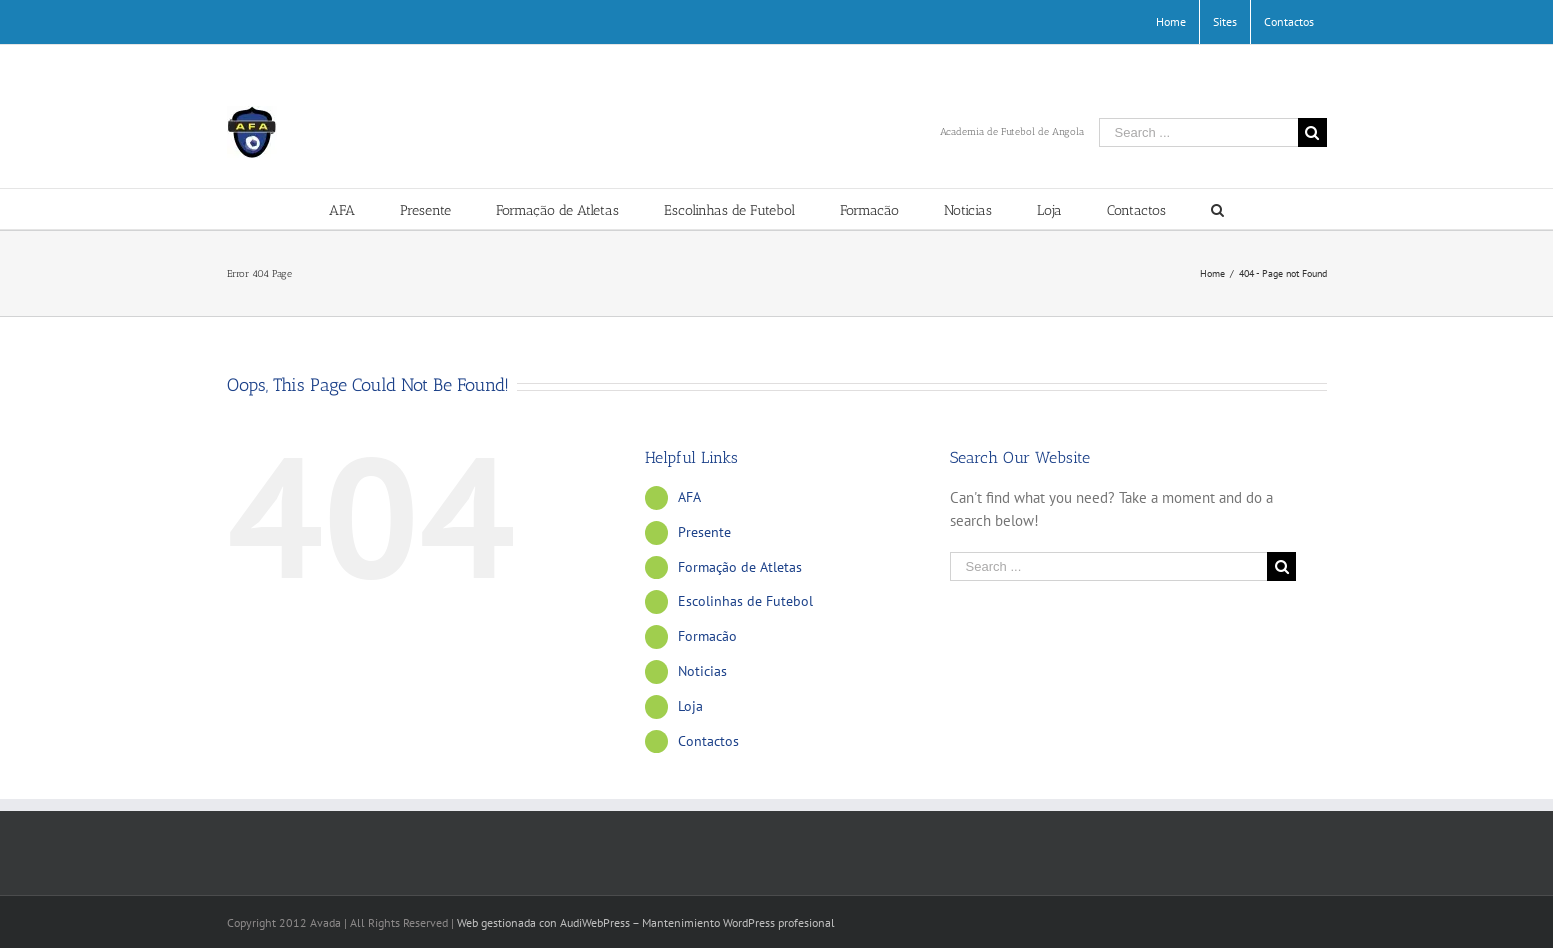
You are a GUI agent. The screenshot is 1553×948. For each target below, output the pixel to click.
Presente (704, 532)
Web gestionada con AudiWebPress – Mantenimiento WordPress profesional (646, 922)
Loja (690, 706)
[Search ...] (1198, 132)
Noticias (702, 671)
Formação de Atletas (740, 567)
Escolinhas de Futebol (745, 601)
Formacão (707, 636)
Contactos (708, 741)
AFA (689, 497)
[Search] (1217, 209)
